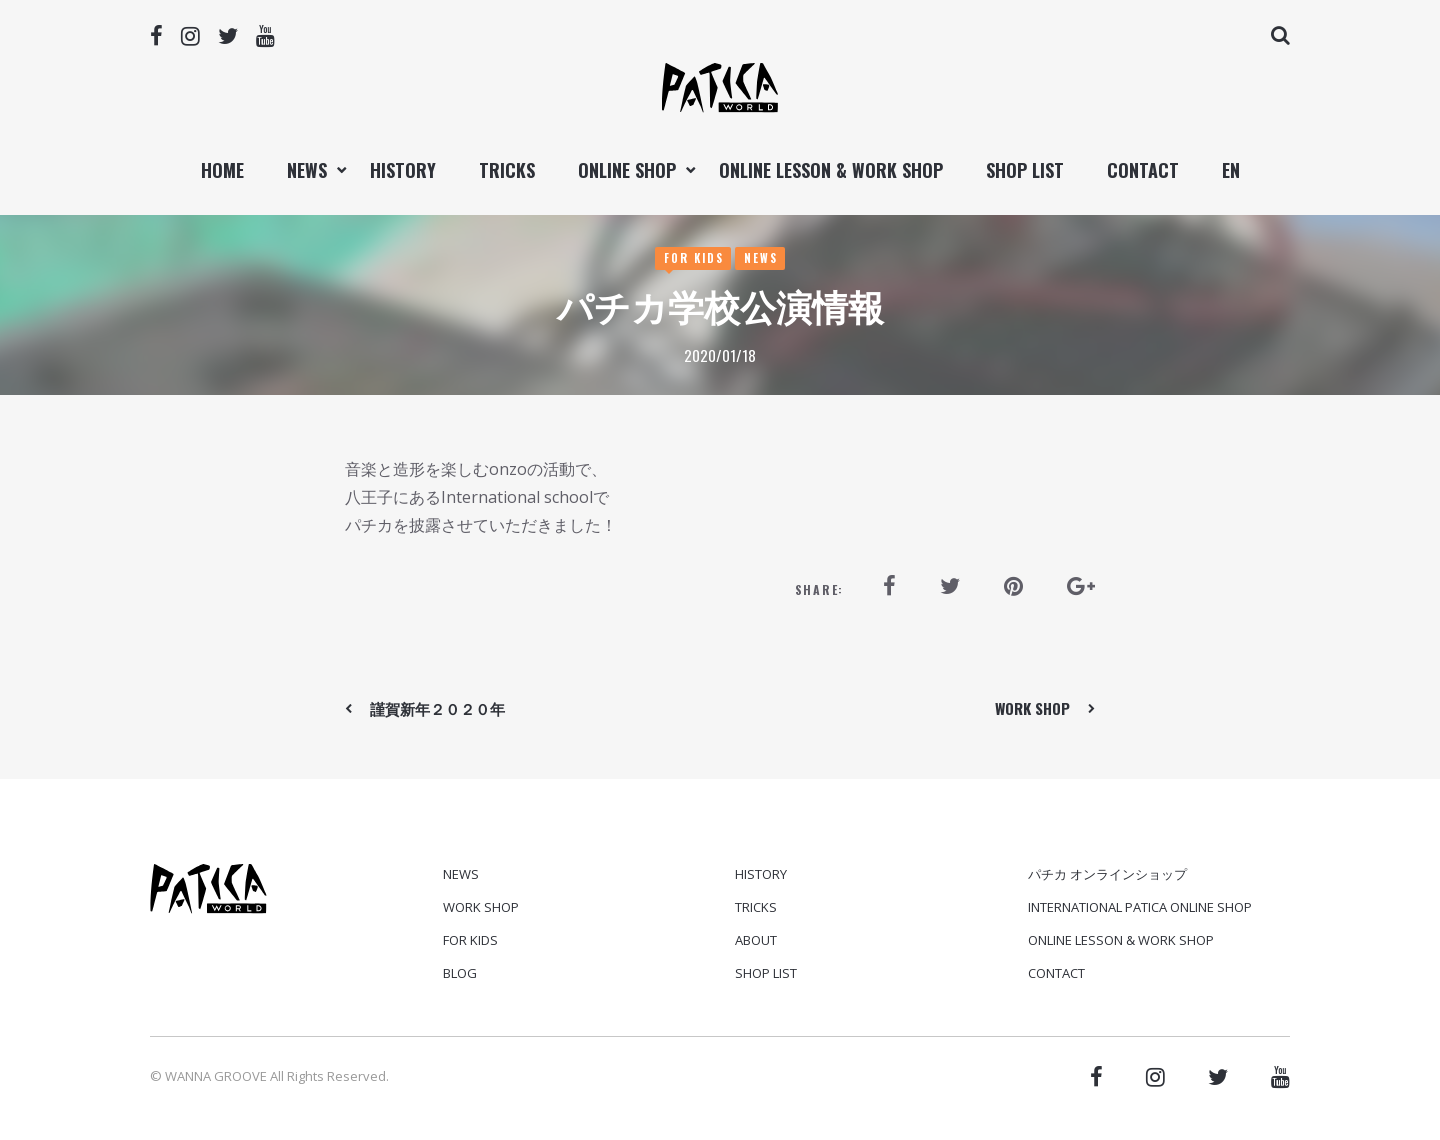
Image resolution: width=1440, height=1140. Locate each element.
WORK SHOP (1032, 708)
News (761, 258)
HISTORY (403, 170)
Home (222, 170)
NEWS (307, 170)
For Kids (694, 258)
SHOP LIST (1025, 170)
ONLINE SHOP (627, 170)
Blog (460, 973)
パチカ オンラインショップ (1107, 874)
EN (1231, 170)
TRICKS (507, 170)
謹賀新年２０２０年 (437, 708)
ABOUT (756, 940)
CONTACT (1143, 170)
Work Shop (481, 907)
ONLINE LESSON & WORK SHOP (831, 170)
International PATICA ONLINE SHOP (1140, 907)
